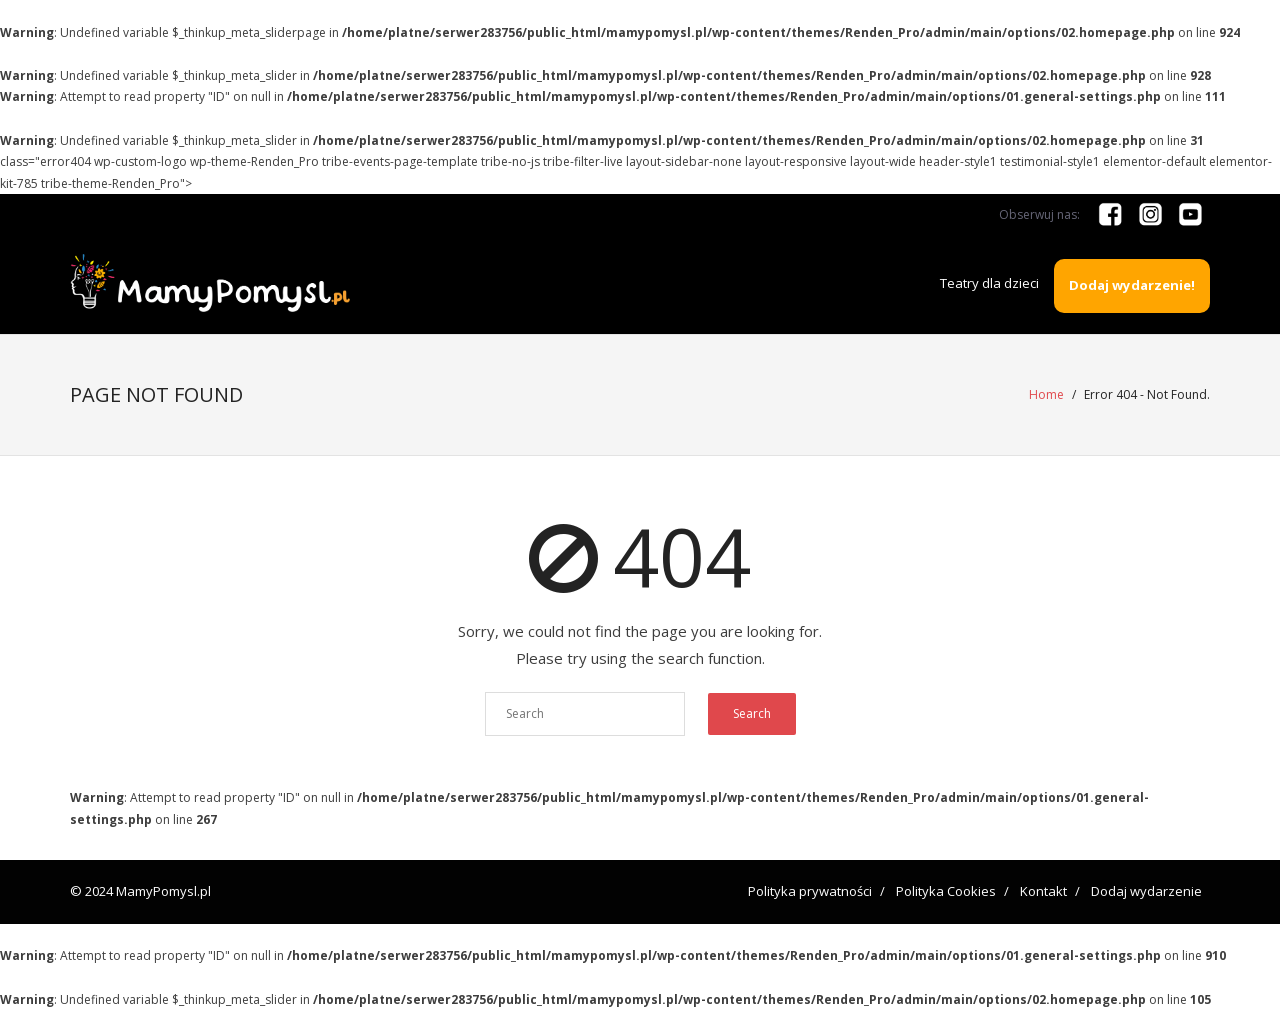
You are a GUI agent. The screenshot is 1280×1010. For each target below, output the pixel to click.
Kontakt (1043, 891)
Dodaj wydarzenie (1146, 891)
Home (1046, 394)
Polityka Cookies (946, 891)
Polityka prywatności (810, 891)
